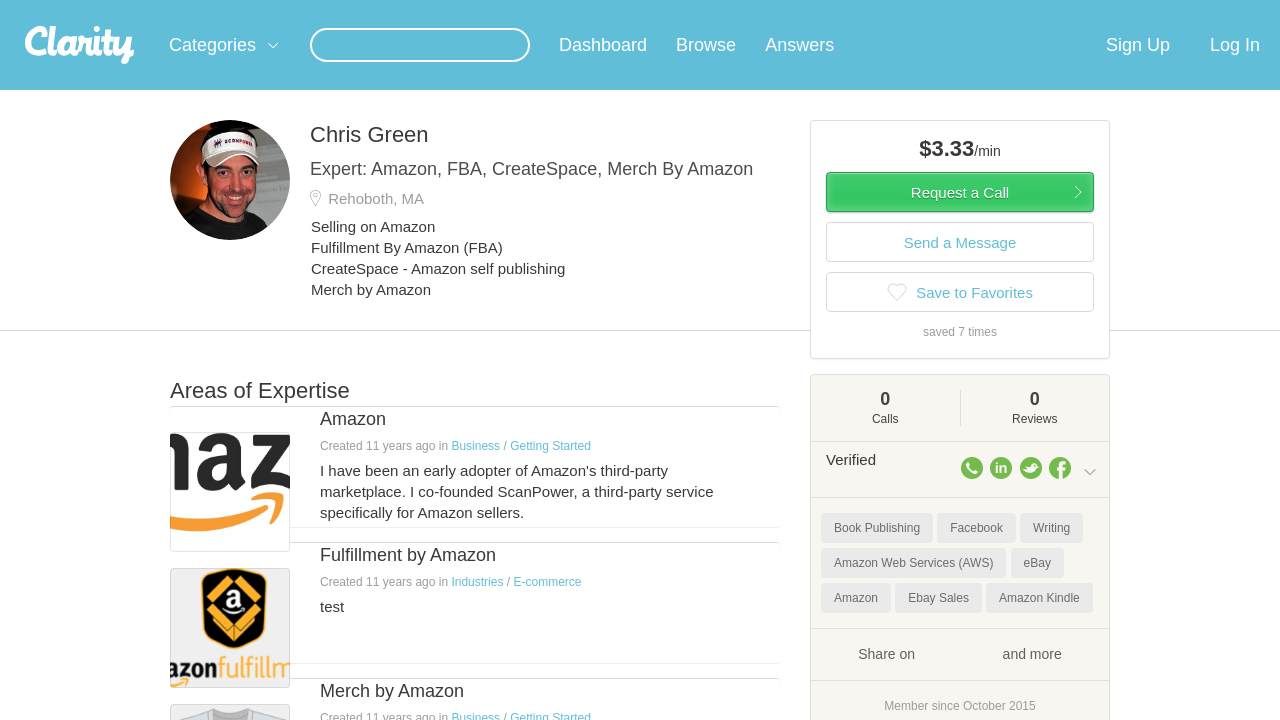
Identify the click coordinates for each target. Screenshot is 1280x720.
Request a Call (960, 216)
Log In (1235, 69)
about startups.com (1169, 13)
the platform (139, 11)
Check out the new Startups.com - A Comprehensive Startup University (880, 13)
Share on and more (960, 677)
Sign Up (1138, 69)
